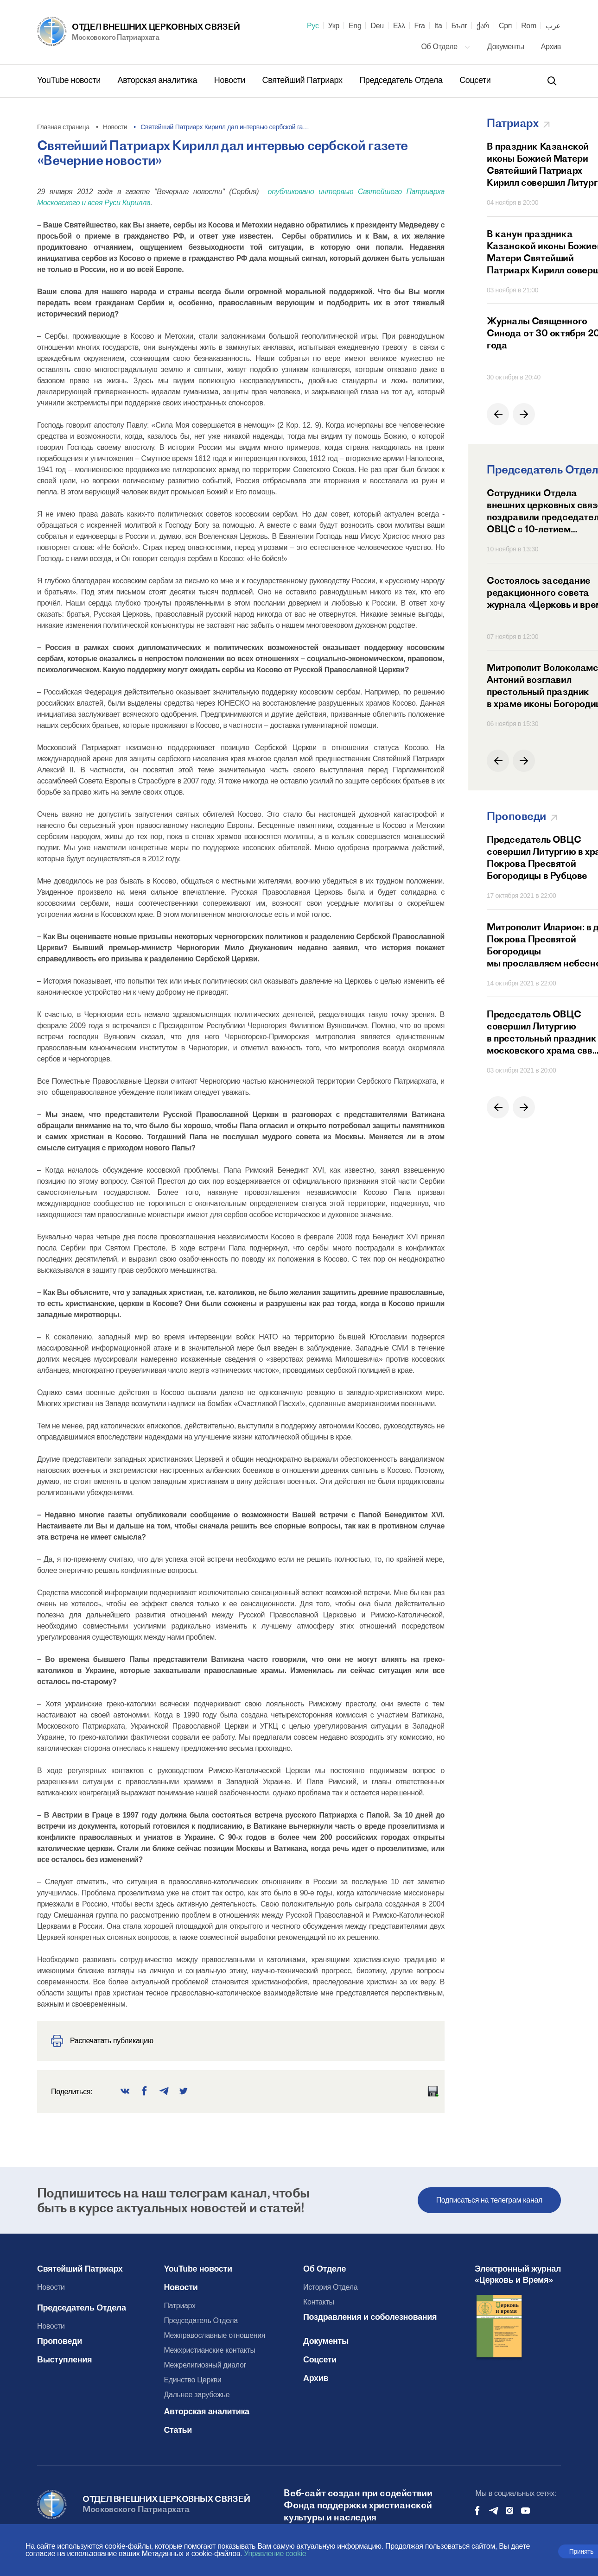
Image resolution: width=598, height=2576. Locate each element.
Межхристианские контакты (209, 2350)
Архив (551, 47)
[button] (498, 414)
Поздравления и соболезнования (370, 2317)
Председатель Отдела (402, 80)
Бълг (459, 26)
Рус (313, 26)
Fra (419, 26)
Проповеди (59, 2341)
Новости (231, 80)
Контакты (318, 2302)
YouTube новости (70, 80)
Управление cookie (275, 2553)
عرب (553, 26)
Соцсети (474, 80)
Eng (355, 26)
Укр (333, 26)
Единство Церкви (192, 2380)
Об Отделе (445, 47)
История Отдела (330, 2287)
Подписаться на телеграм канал (489, 2200)
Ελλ (399, 26)
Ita (438, 26)
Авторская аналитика (158, 80)
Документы (506, 47)
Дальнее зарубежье (196, 2395)
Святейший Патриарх (303, 80)
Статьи (178, 2430)
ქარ (483, 26)
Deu (376, 26)
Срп (505, 26)
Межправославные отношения (214, 2335)
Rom (528, 26)
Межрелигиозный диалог (205, 2365)
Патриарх (179, 2306)
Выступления (64, 2359)
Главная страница (63, 127)
